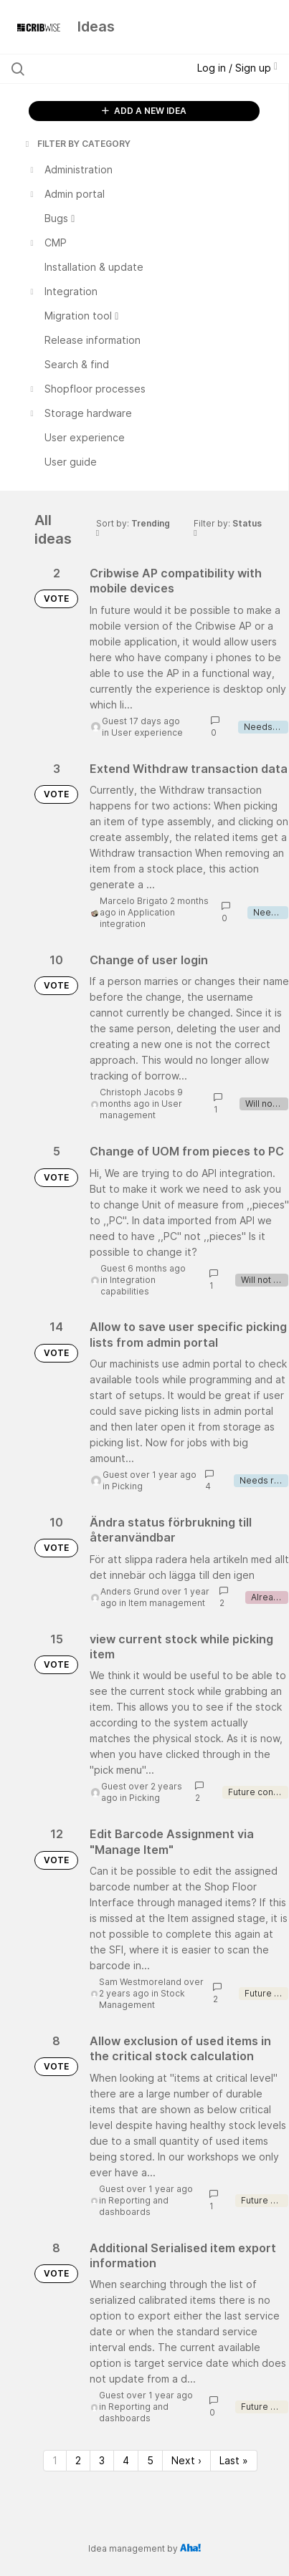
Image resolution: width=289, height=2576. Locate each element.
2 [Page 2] (78, 2460)
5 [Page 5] (150, 2460)
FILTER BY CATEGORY (77, 143)
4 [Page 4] (126, 2460)
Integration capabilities (128, 1285)
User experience (147, 732)
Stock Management (142, 1999)
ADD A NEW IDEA (144, 110)
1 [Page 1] (54, 2460)
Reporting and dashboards (134, 2206)
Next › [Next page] (186, 2460)
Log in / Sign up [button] (237, 68)
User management (141, 1109)
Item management (166, 1602)
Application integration (137, 918)
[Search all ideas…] (90, 68)
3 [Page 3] (102, 2460)
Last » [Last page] (233, 2460)
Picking (127, 1486)
